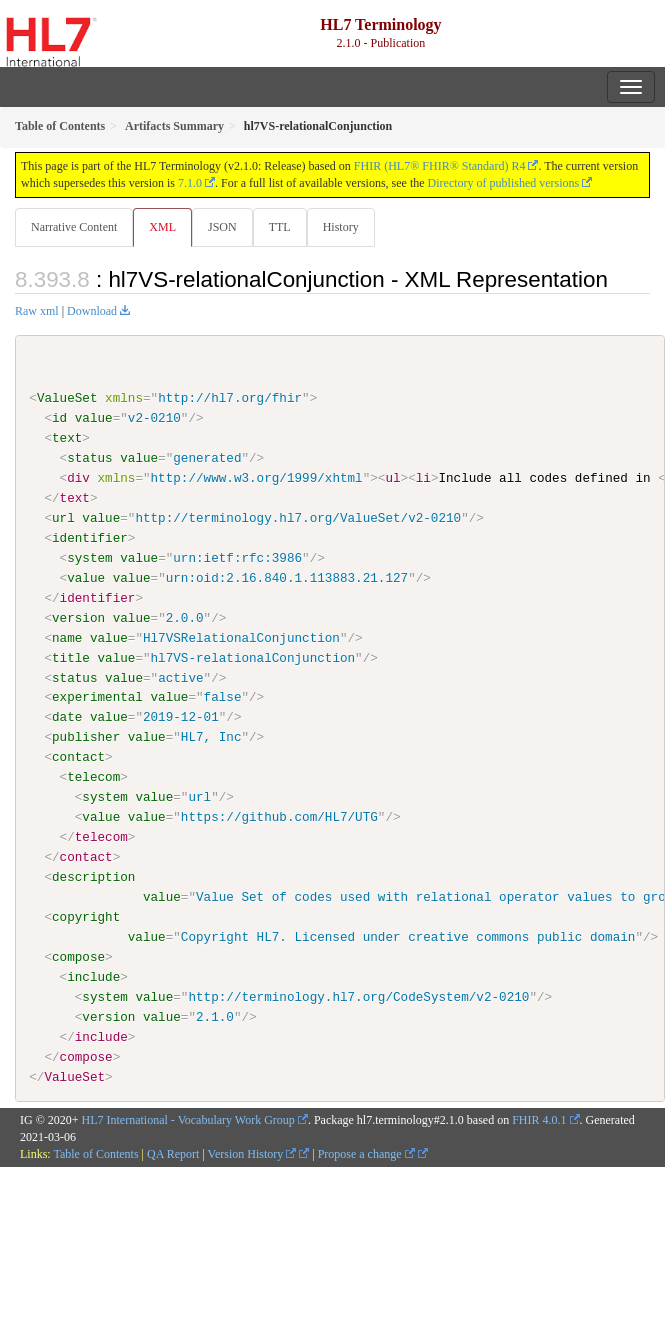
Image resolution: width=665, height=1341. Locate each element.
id (59, 418)
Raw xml (37, 311)
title (71, 657)
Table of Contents (95, 1153)
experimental (97, 697)
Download (92, 311)
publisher (86, 737)
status (89, 458)
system (89, 558)
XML (162, 227)
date (67, 717)
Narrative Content (74, 227)
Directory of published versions (504, 183)
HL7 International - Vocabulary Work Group (188, 1120)
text (67, 438)
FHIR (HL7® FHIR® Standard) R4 (440, 166)
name (67, 637)
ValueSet (67, 398)
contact (78, 757)
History (341, 227)
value (94, 418)
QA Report (173, 1153)
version (78, 617)
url (63, 518)
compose (78, 956)
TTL (280, 227)
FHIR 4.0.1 (539, 1120)
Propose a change (366, 1153)
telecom (93, 777)
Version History (252, 1153)
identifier (90, 538)
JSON (222, 227)
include (93, 976)
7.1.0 (190, 183)
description (93, 877)
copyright (86, 917)
